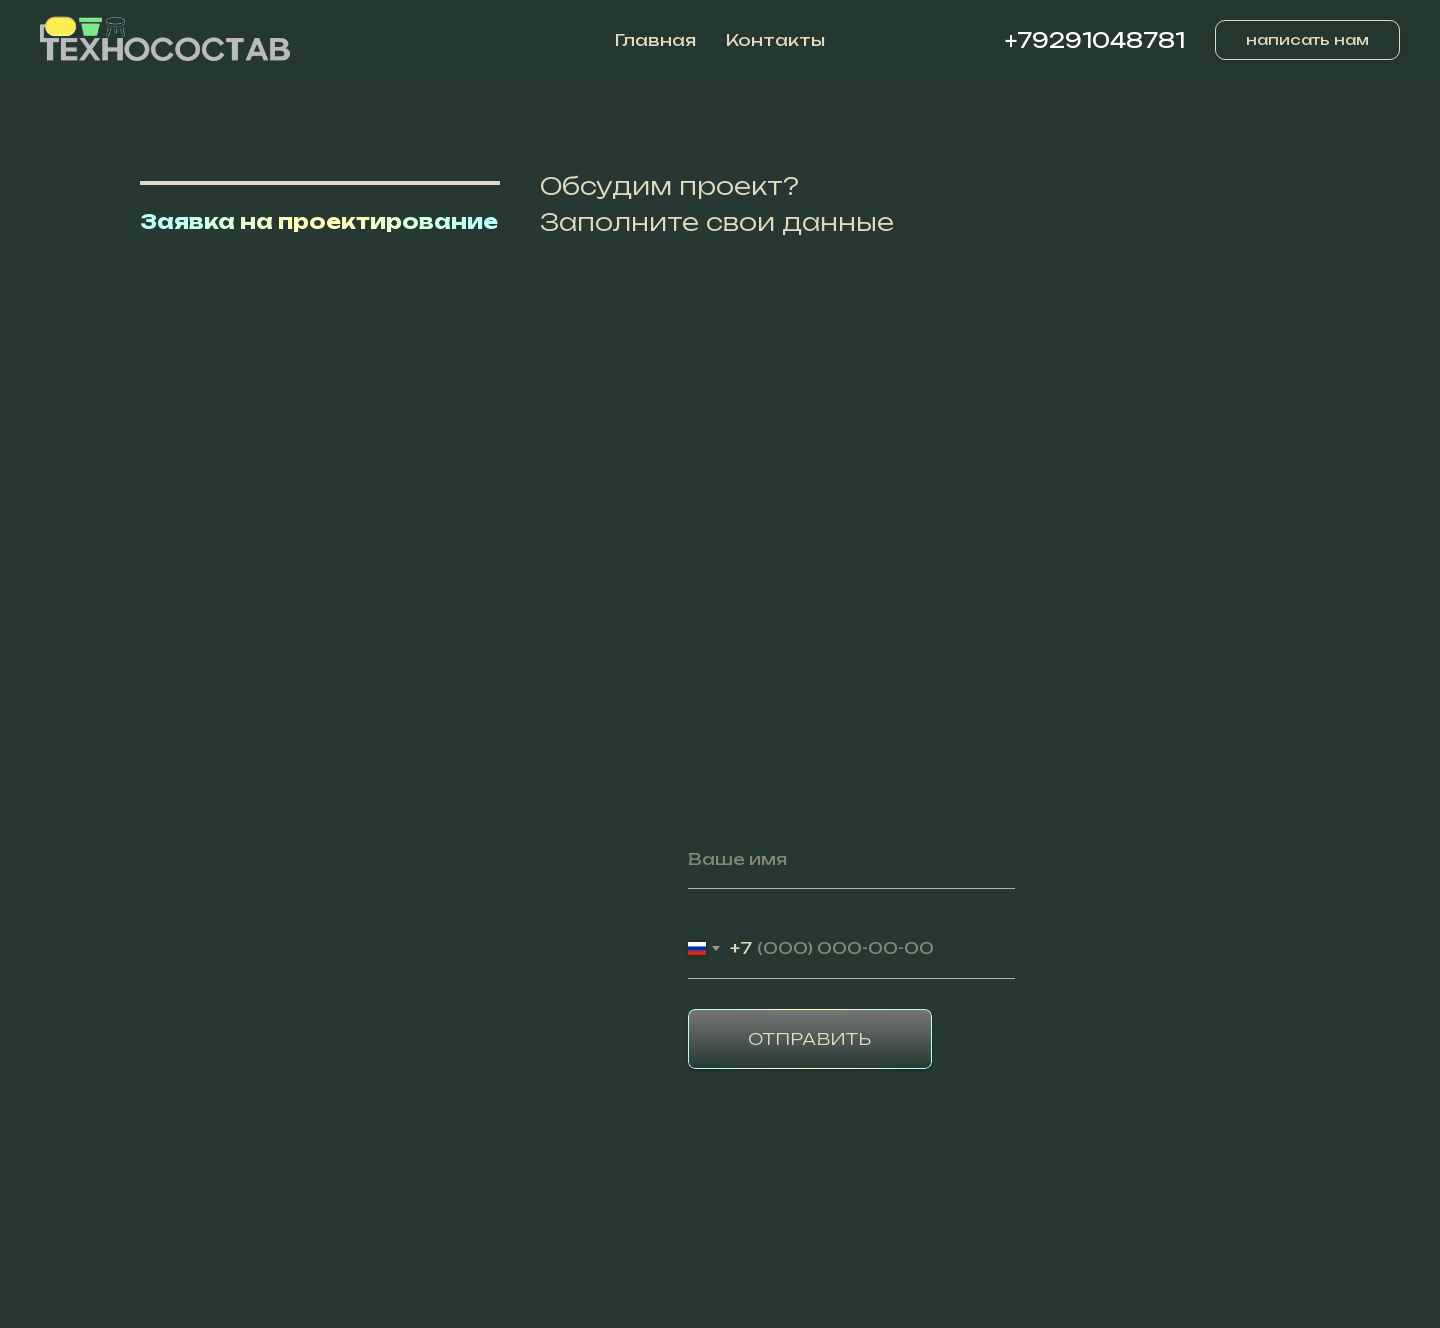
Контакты (775, 40)
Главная (655, 40)
